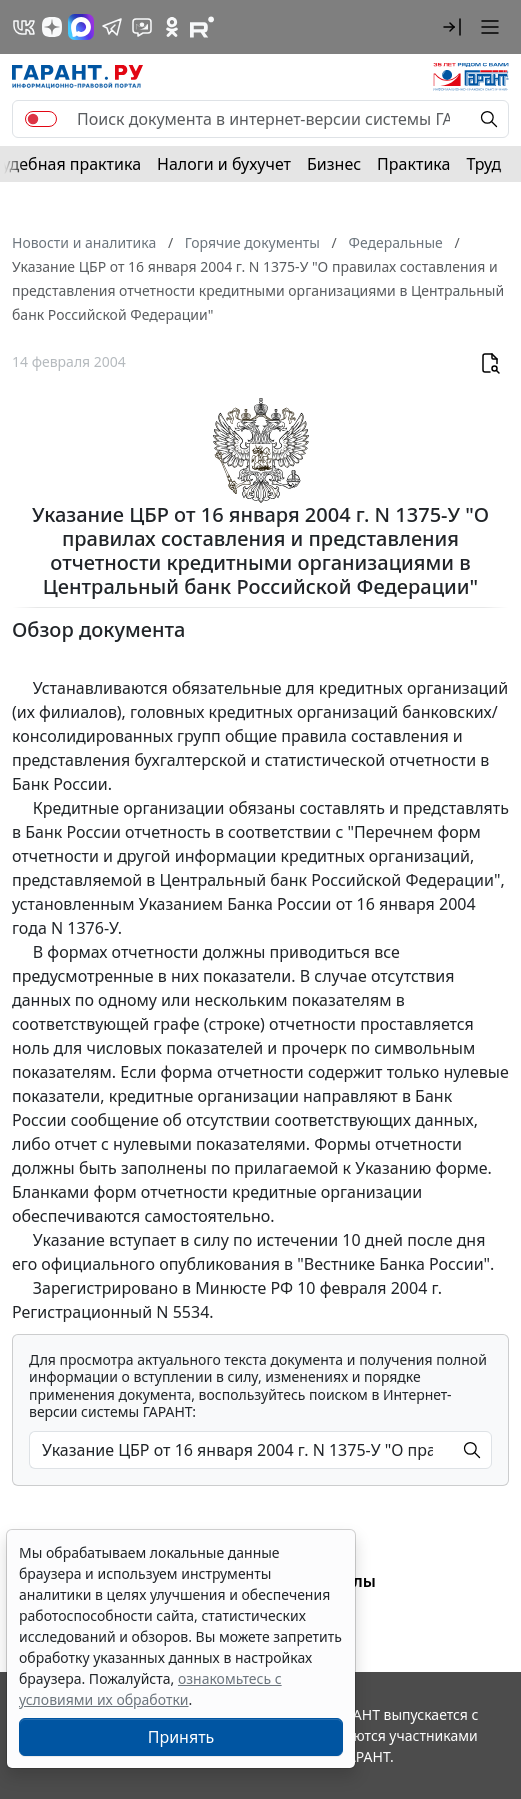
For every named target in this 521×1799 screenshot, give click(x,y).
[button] (452, 27)
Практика (413, 164)
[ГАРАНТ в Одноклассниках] (172, 27)
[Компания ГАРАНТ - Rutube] (202, 27)
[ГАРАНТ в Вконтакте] (24, 27)
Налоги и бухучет (224, 164)
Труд (483, 164)
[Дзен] (52, 27)
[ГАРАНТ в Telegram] (112, 27)
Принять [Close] (181, 1737)
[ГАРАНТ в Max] (81, 27)
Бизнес (334, 164)
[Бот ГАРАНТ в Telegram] (142, 27)
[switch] (41, 119)
